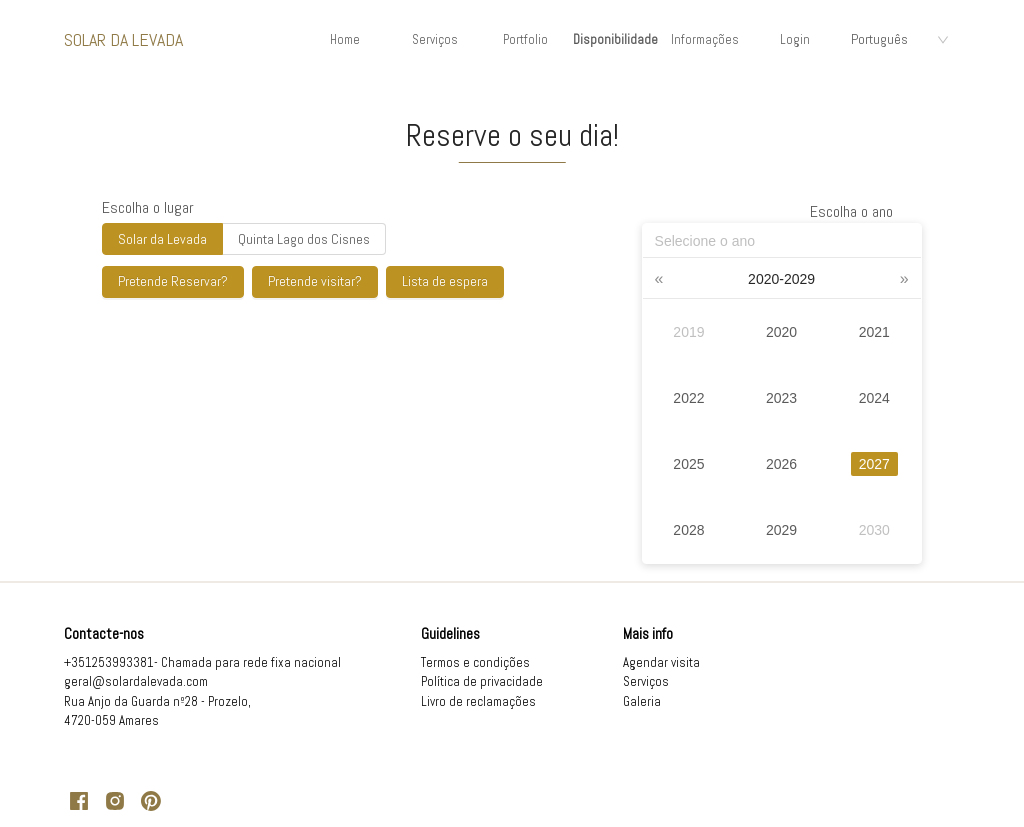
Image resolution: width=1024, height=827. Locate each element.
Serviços (435, 39)
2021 (874, 332)
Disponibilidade (615, 39)
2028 (688, 530)
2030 (874, 530)
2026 (781, 464)
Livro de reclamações (478, 701)
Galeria (642, 701)
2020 (781, 332)
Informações (705, 39)
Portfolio (525, 39)
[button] (659, 279)
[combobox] (900, 40)
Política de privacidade (482, 681)
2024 (874, 398)
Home (345, 39)
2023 (781, 398)
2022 (688, 398)
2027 (874, 464)
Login (795, 39)
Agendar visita (661, 662)
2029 (781, 530)
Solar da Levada (123, 39)
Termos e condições (475, 662)
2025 (688, 464)
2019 (688, 332)
